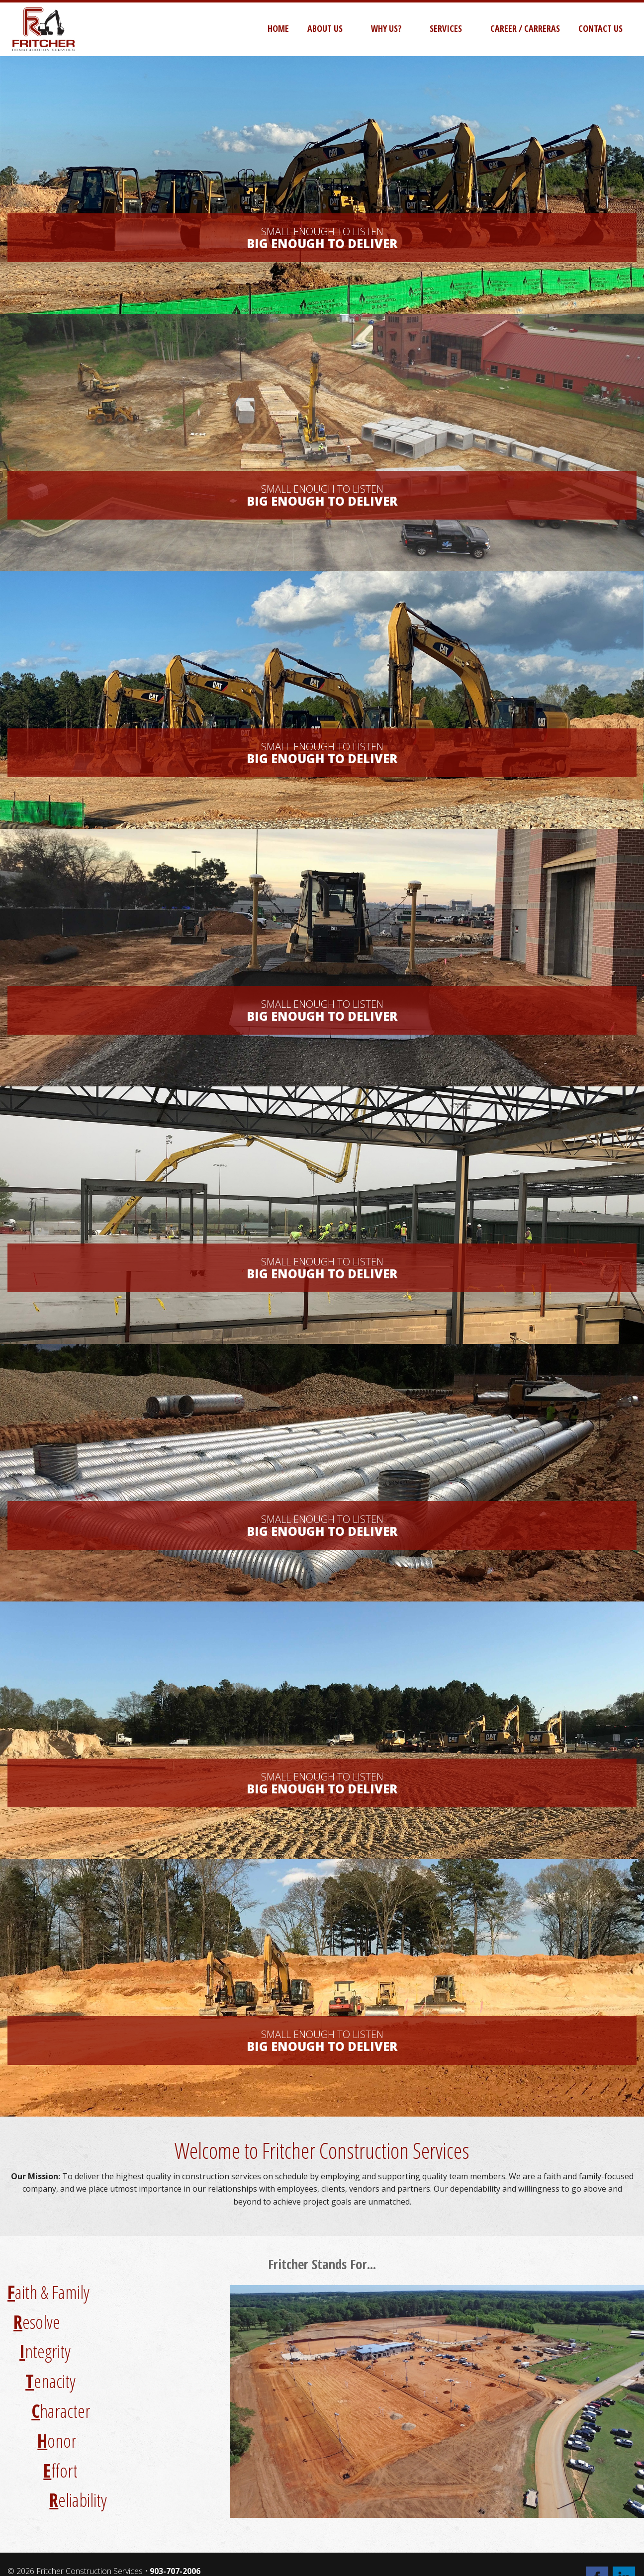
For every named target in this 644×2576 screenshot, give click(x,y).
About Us (325, 28)
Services (446, 28)
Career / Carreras (525, 28)
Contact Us (600, 28)
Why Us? (386, 28)
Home (278, 28)
